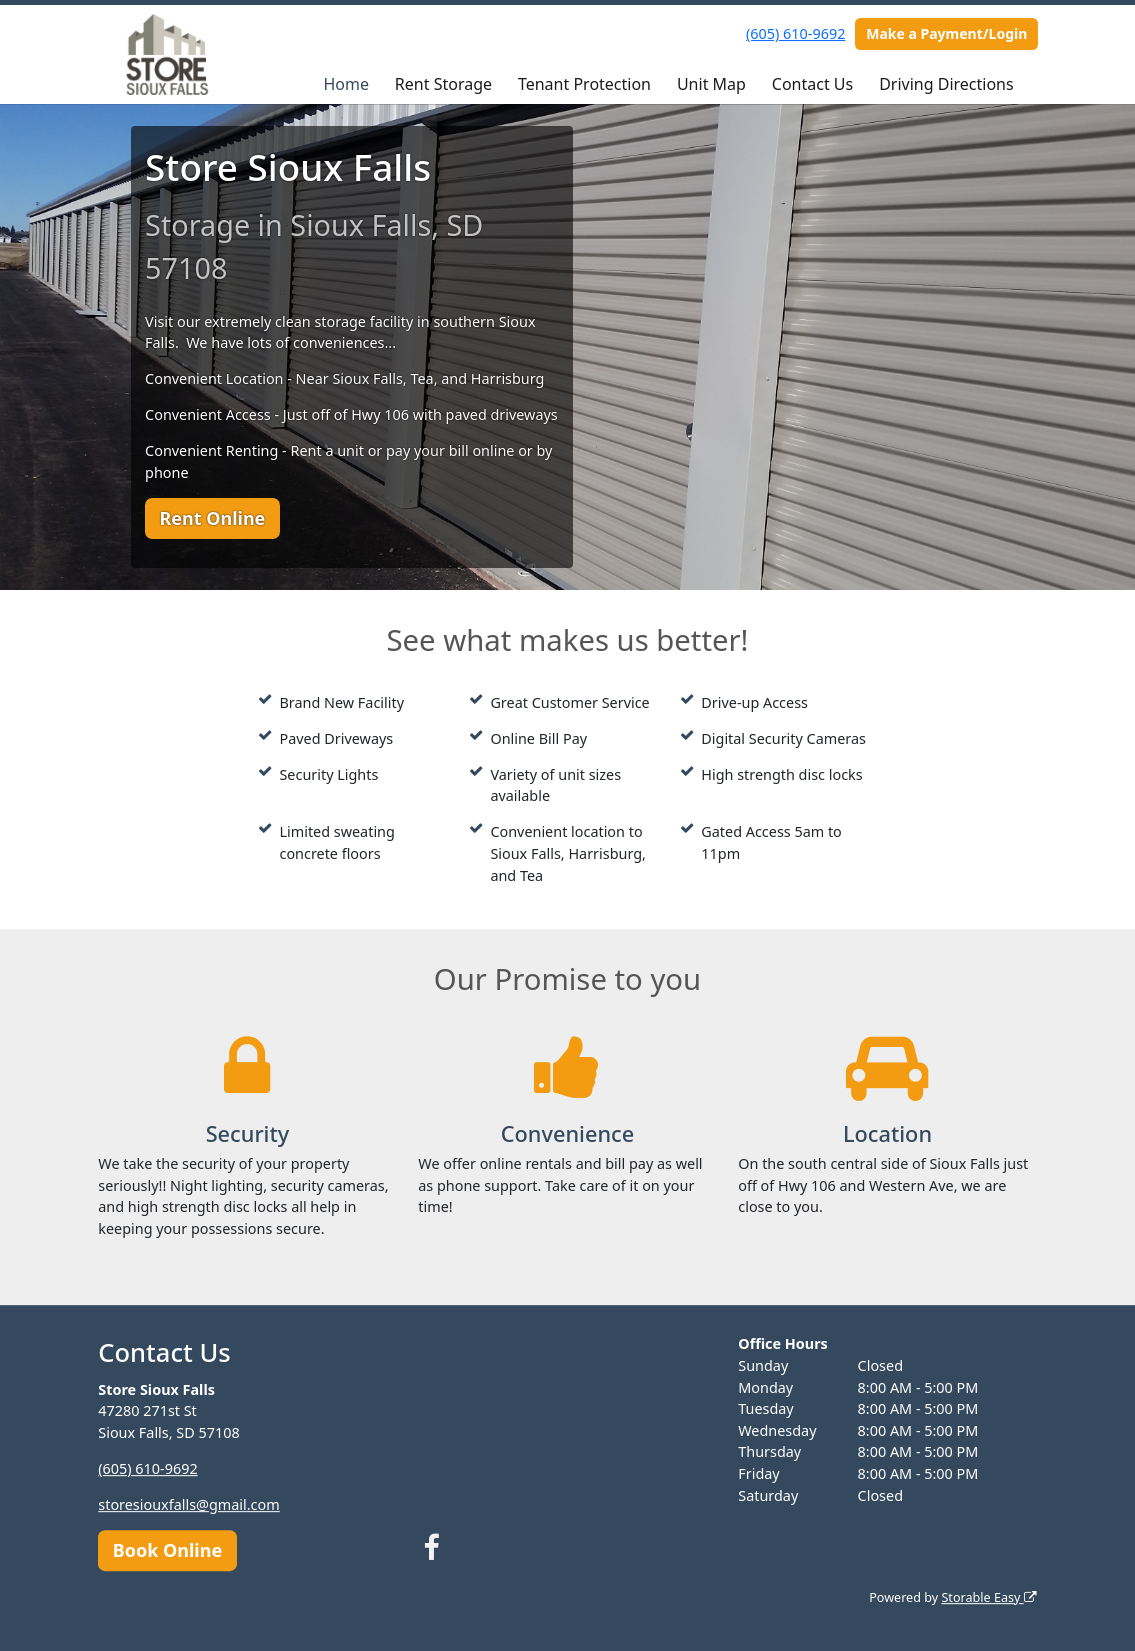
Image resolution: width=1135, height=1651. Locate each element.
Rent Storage (443, 84)
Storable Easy (988, 1597)
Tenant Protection (584, 84)
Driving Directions (946, 84)
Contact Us (812, 84)
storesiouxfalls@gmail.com (188, 1504)
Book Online (167, 1550)
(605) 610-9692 (795, 33)
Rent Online (212, 518)
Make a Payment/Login (946, 33)
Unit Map (711, 84)
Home (346, 84)
